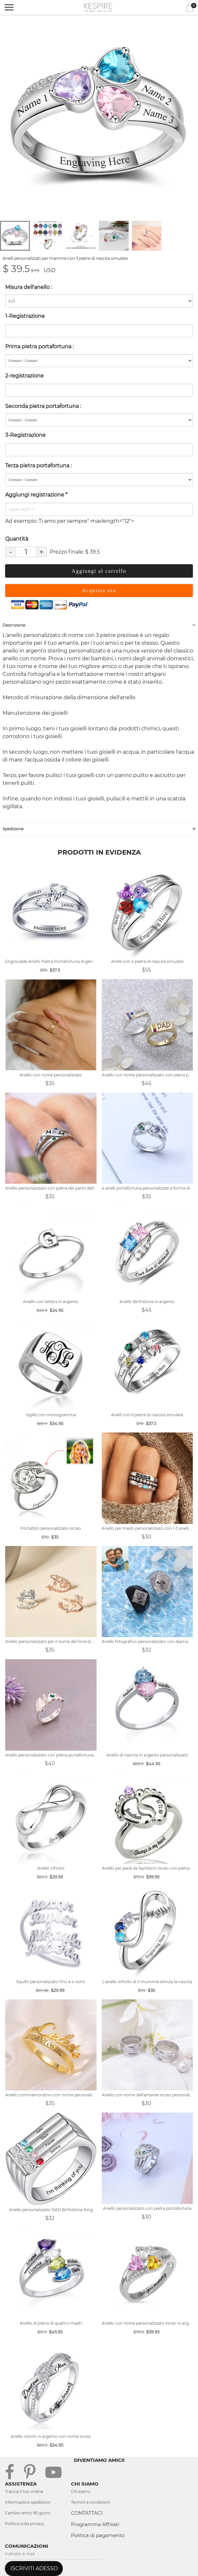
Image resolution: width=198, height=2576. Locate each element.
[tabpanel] (99, 118)
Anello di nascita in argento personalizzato (147, 1755)
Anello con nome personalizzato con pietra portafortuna (147, 1074)
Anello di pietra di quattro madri (51, 2323)
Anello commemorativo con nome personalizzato (51, 2094)
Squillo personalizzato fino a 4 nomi (50, 1981)
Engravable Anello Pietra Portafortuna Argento (51, 961)
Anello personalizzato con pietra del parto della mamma (51, 1188)
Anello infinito (50, 1868)
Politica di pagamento (97, 2535)
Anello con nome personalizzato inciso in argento (147, 2323)
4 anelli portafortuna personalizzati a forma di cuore (147, 1188)
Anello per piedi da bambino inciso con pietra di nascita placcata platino (147, 1868)
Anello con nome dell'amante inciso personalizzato (147, 2094)
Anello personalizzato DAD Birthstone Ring (51, 2209)
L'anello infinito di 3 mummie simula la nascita (147, 1981)
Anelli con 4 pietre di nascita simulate (147, 961)
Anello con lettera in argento (50, 1301)
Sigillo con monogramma (51, 1414)
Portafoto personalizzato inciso (50, 1528)
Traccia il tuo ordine (24, 2491)
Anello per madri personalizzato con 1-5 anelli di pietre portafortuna (147, 1528)
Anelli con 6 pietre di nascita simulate (147, 1414)
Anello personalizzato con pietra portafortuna (147, 2208)
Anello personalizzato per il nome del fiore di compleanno (51, 1641)
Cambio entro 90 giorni (27, 2512)
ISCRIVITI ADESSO (34, 2568)
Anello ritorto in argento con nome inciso (51, 2436)
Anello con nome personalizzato (50, 1074)
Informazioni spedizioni (27, 2502)
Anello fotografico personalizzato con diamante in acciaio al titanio (147, 1641)
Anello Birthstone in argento (147, 1301)
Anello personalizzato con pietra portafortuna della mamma (51, 1755)
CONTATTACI (87, 2513)
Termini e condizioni (90, 2502)
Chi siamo (80, 2491)
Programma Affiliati (95, 2524)
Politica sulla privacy (24, 2523)
